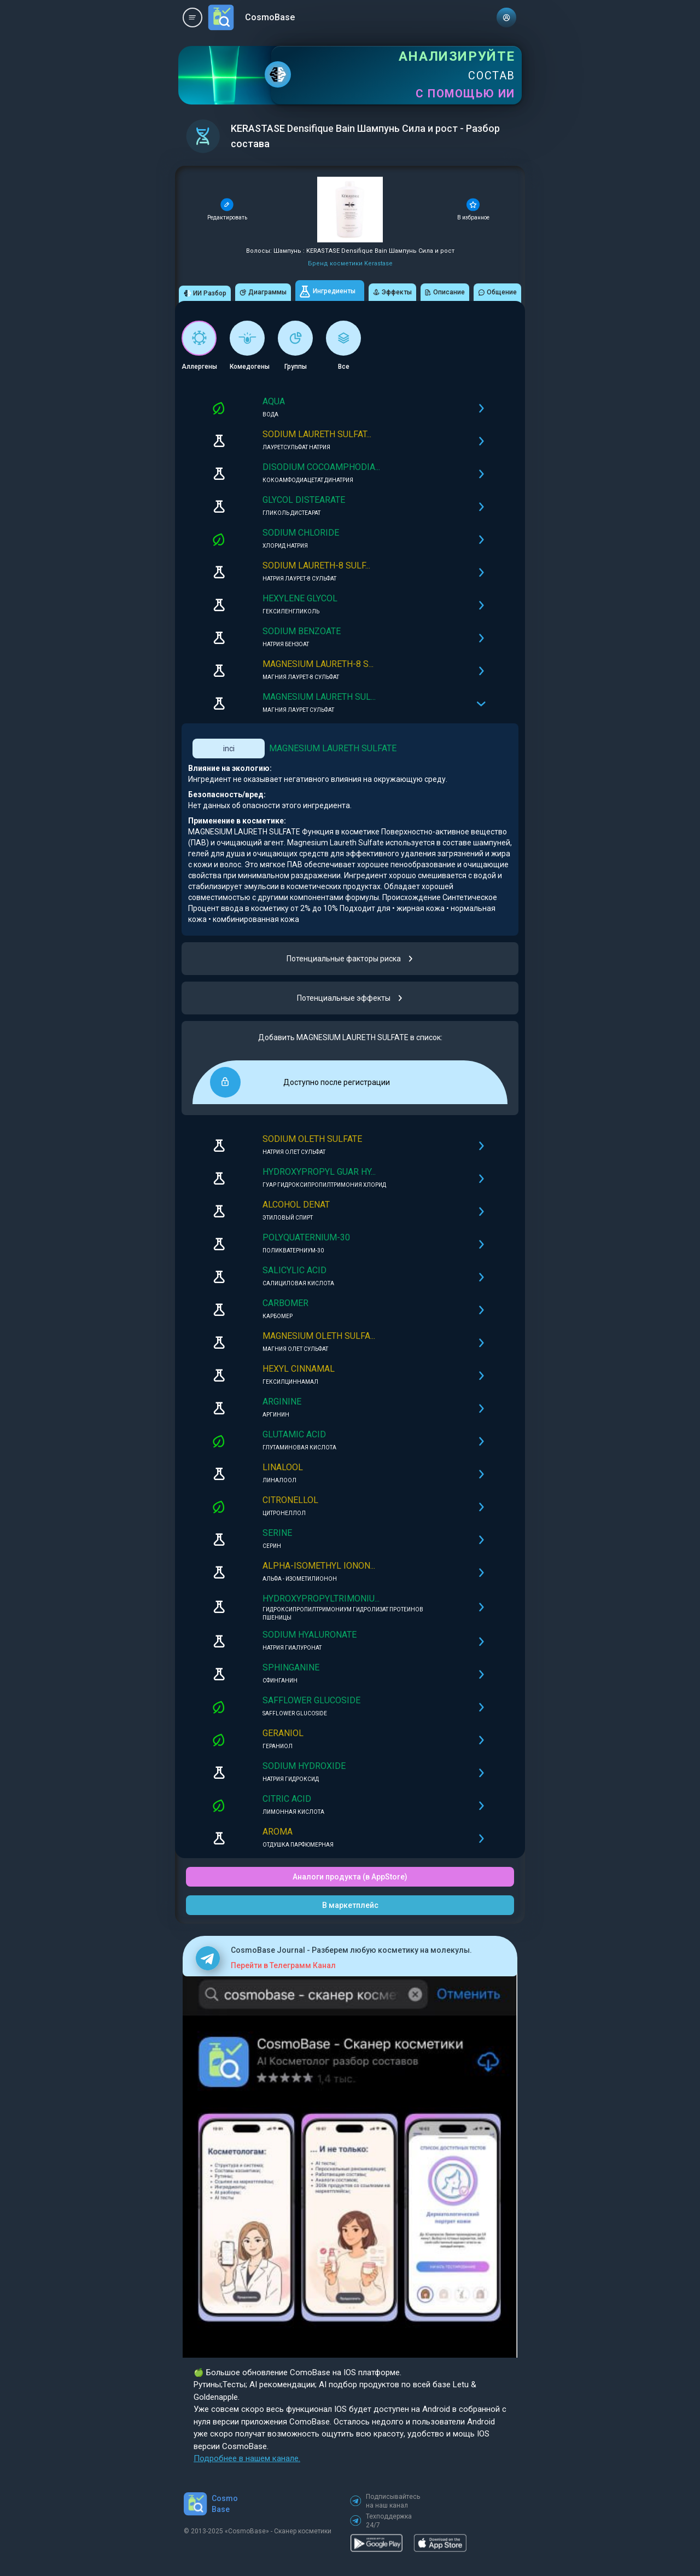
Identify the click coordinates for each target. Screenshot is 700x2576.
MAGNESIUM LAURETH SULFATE (332, 748)
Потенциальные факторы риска (350, 958)
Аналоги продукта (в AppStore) (350, 1876)
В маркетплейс (350, 1905)
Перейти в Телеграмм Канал (283, 1965)
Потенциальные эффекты (350, 998)
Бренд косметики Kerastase (350, 263)
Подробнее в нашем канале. (247, 2458)
